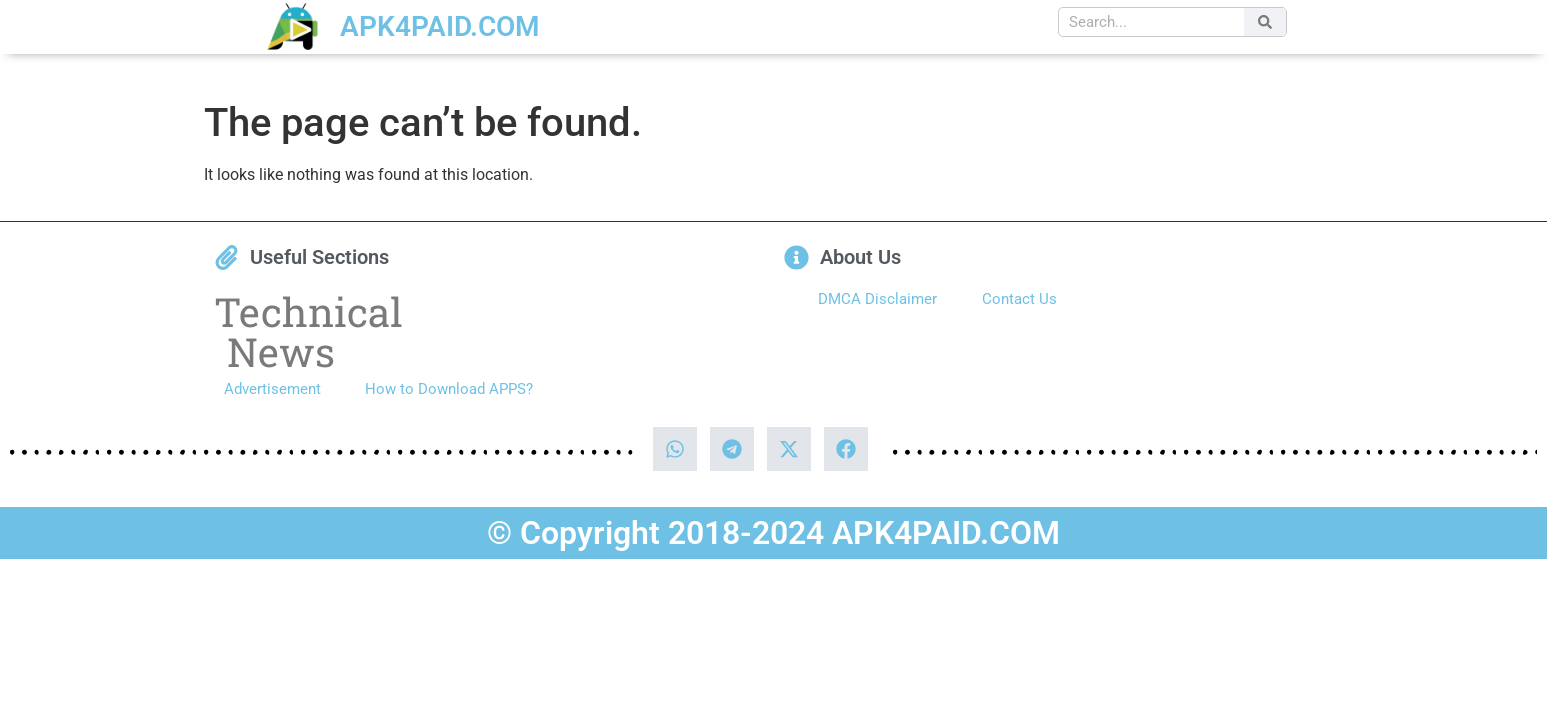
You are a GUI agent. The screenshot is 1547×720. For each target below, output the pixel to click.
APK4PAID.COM (440, 26)
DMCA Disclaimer (877, 299)
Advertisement (272, 389)
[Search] (1265, 22)
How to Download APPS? (449, 389)
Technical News (308, 331)
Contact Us (1019, 299)
